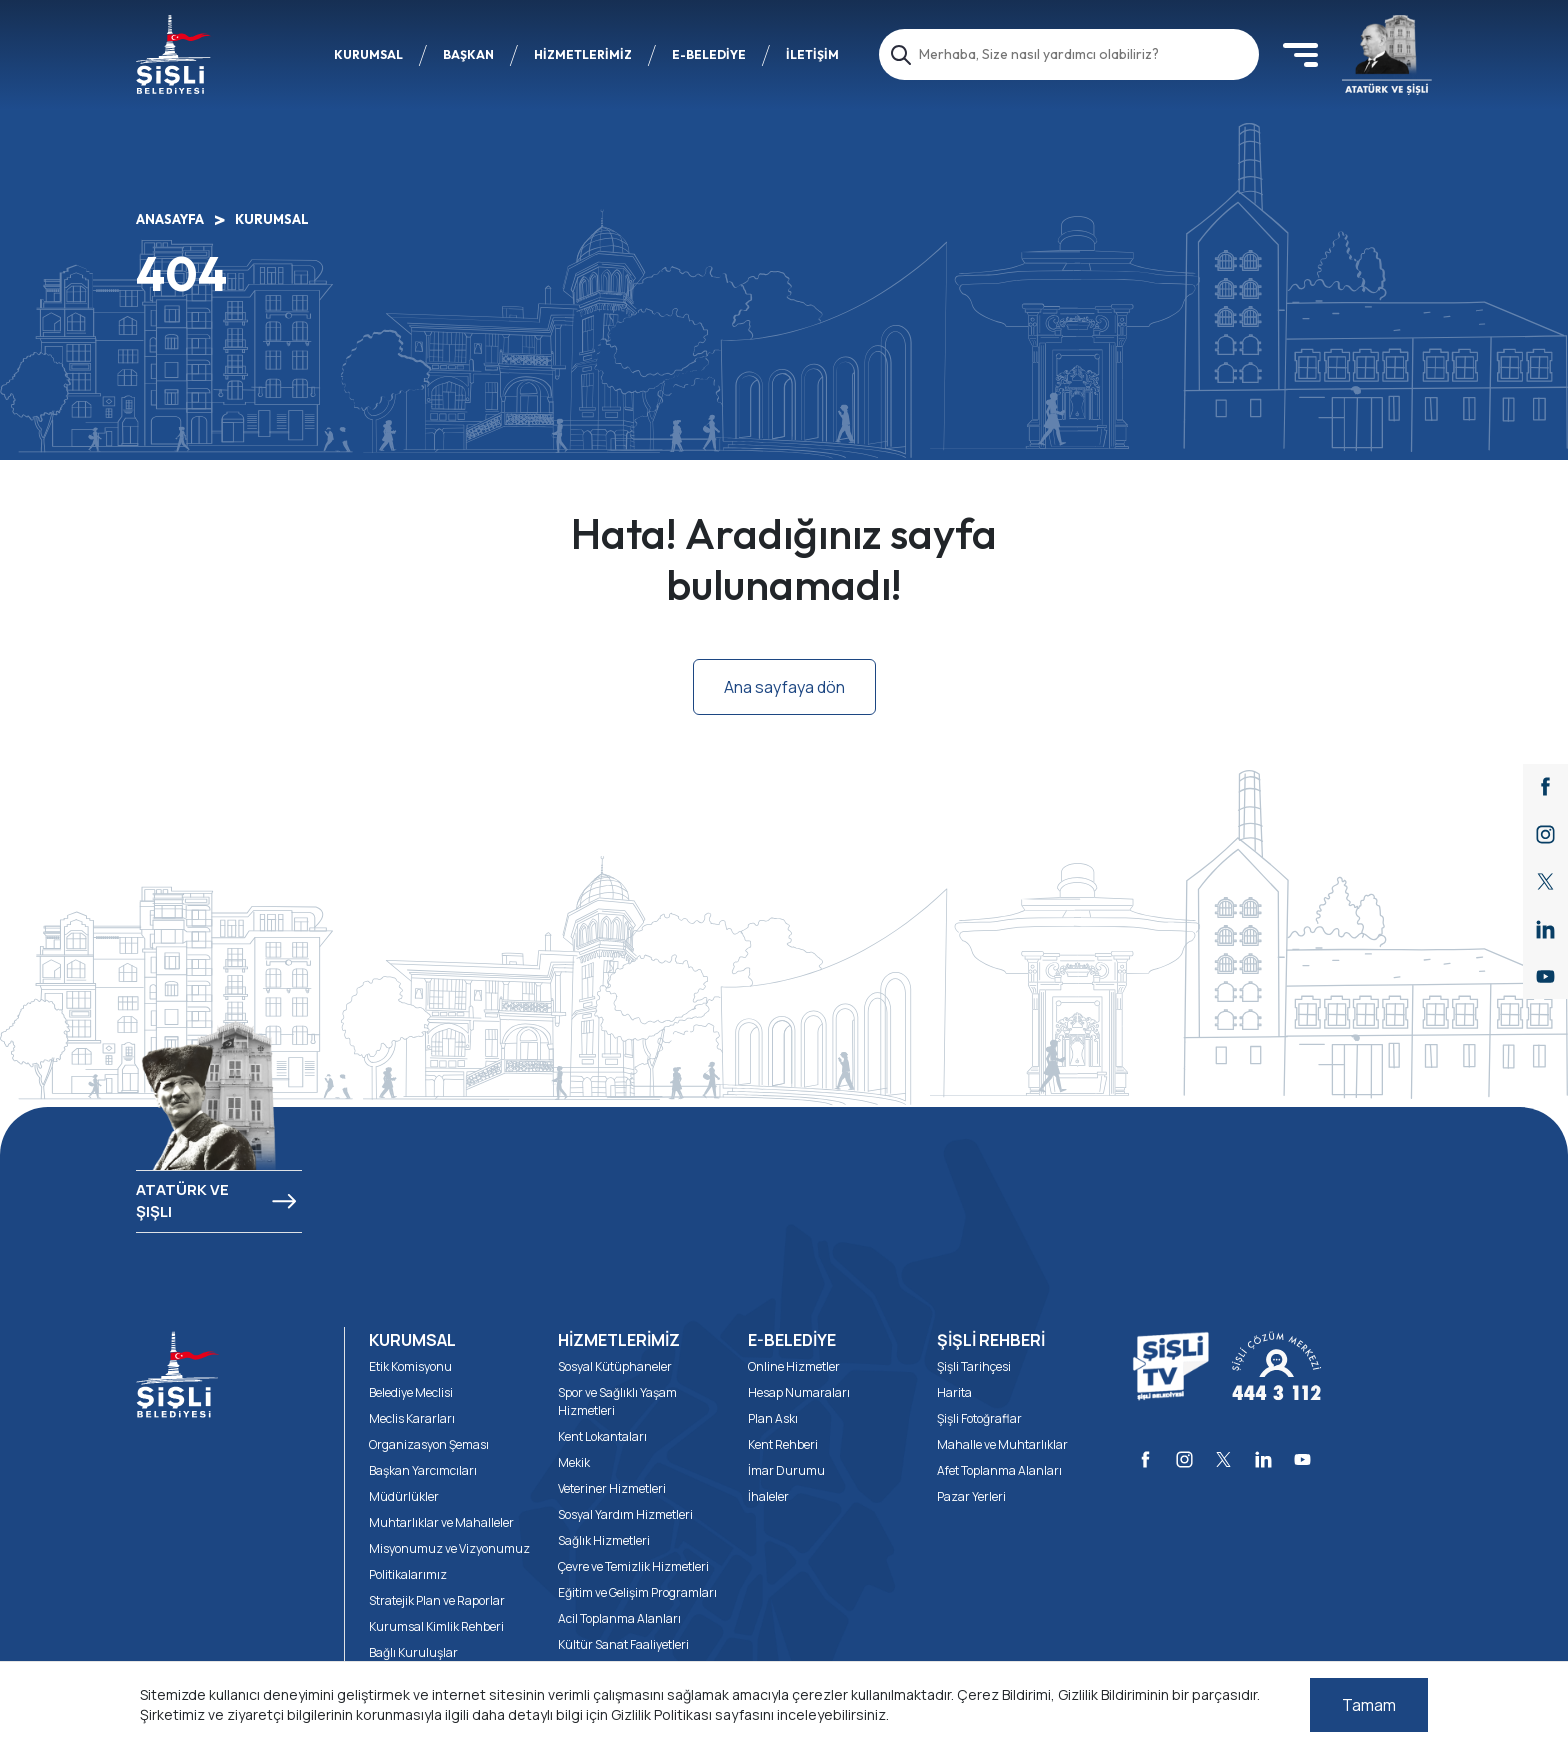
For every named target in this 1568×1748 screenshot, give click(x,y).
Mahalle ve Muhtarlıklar (1002, 1444)
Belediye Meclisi (411, 1392)
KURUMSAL (368, 54)
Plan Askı (773, 1418)
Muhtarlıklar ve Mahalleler (441, 1522)
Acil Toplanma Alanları (619, 1618)
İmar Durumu (786, 1470)
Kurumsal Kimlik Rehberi (436, 1626)
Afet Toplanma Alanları (999, 1470)
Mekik (574, 1462)
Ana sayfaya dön (784, 687)
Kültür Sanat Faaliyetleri (623, 1644)
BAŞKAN (468, 54)
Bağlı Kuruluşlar (413, 1652)
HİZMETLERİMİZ (583, 54)
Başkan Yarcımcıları (423, 1470)
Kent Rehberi (783, 1444)
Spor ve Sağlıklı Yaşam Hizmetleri (617, 1401)
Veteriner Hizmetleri (612, 1488)
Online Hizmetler (794, 1366)
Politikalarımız (408, 1574)
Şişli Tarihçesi (974, 1366)
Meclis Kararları (412, 1418)
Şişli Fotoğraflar (979, 1418)
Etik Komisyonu (410, 1366)
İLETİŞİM (812, 54)
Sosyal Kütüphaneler (615, 1366)
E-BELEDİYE (709, 54)
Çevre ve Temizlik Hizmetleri (633, 1566)
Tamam (1369, 1705)
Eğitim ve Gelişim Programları (637, 1592)
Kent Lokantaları (602, 1436)
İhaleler (768, 1496)
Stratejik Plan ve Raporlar (437, 1600)
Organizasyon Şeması (429, 1444)
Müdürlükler (404, 1496)
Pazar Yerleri (971, 1496)
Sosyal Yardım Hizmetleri (625, 1514)
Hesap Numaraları (799, 1392)
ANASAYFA (170, 219)
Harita (954, 1392)
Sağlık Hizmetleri (604, 1540)
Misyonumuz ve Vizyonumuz (449, 1548)
